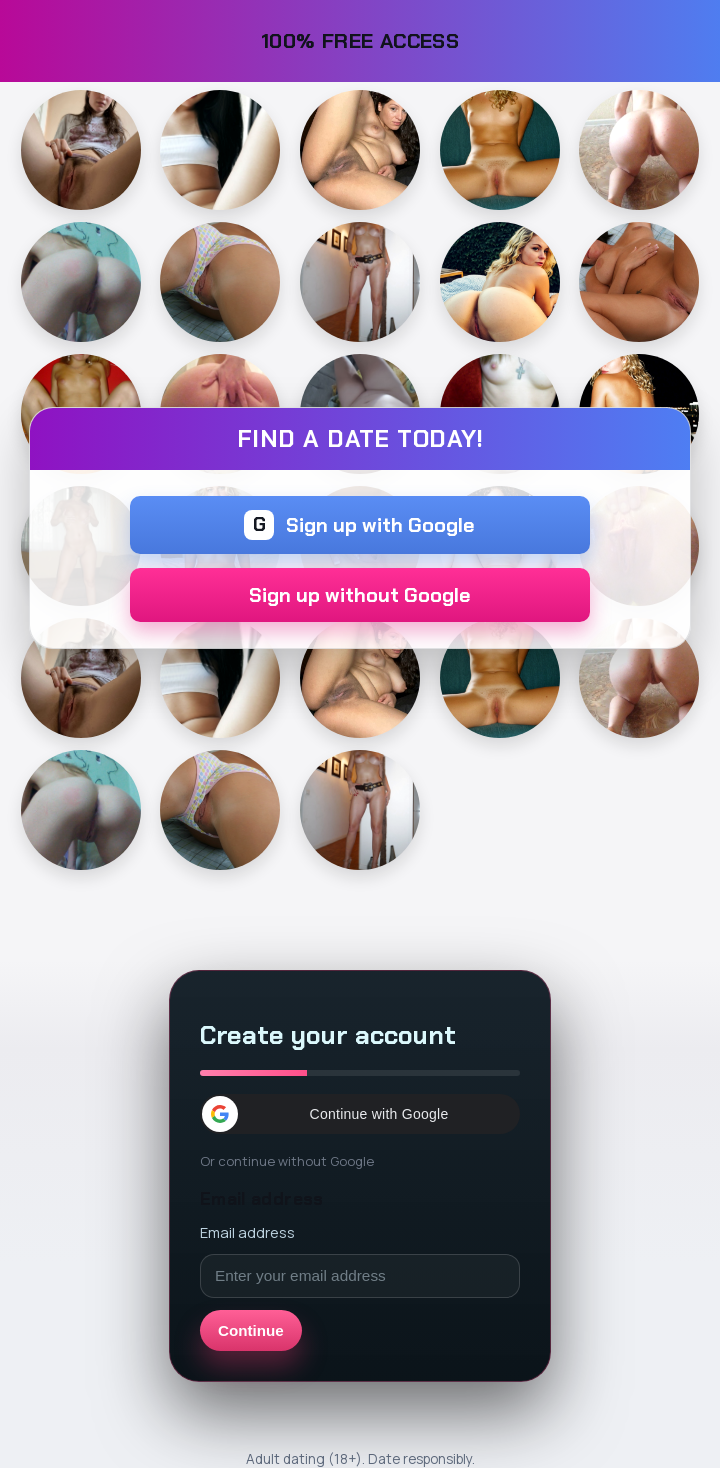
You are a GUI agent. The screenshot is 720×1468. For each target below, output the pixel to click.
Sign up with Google (359, 525)
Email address (247, 1232)
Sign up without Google (360, 595)
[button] (360, 1114)
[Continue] (81, 150)
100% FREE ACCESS (360, 40)
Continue (251, 1330)
